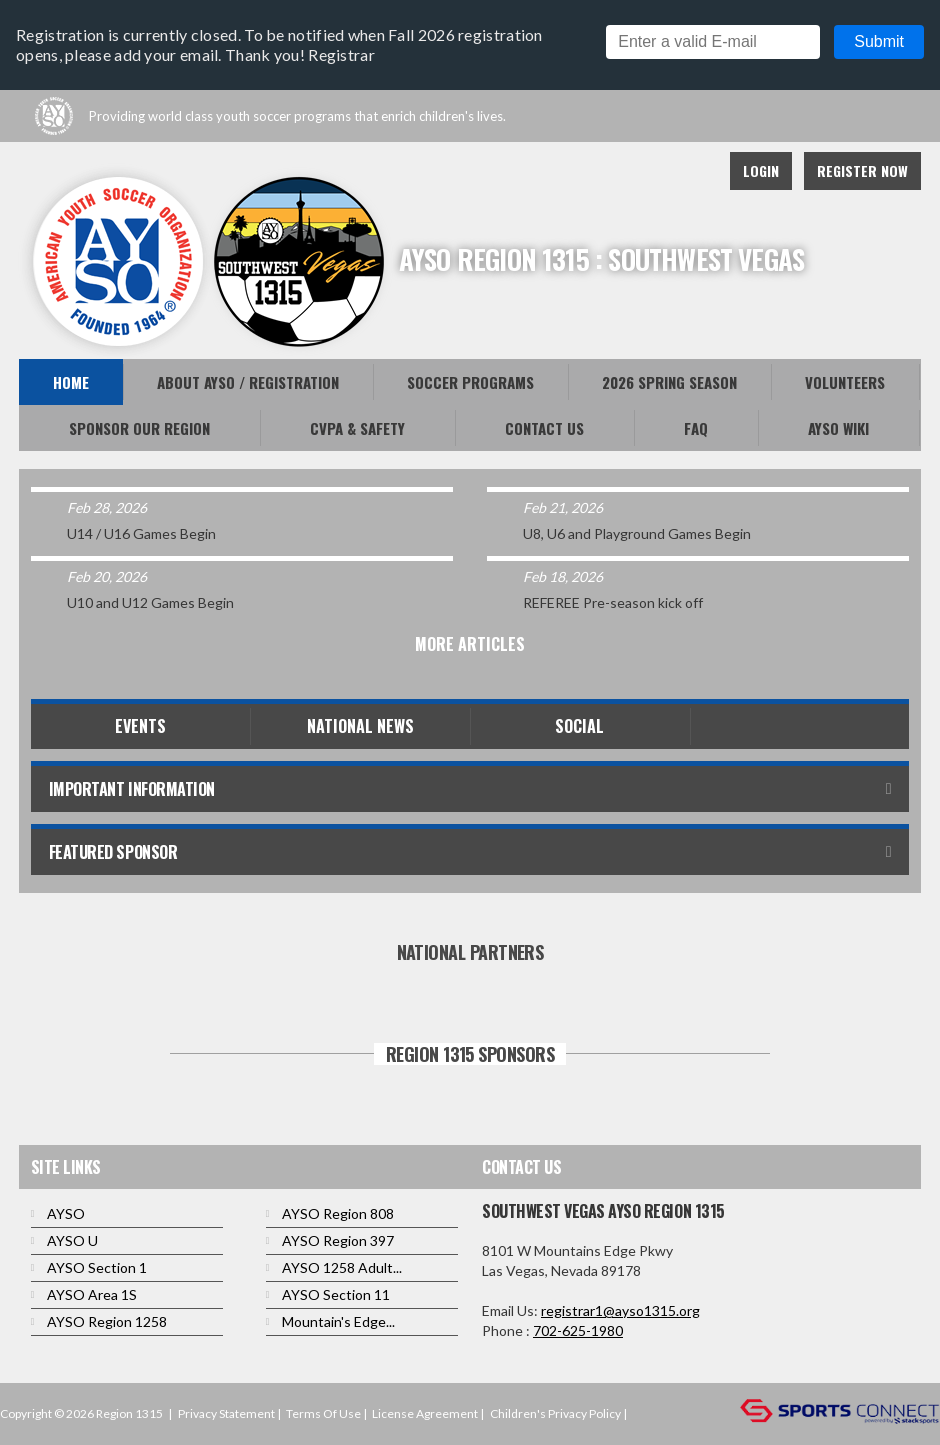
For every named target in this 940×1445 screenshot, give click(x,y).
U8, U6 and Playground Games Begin (637, 533)
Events (140, 726)
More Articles (470, 644)
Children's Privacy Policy (555, 1413)
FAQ (696, 428)
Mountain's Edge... (338, 1321)
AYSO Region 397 (338, 1240)
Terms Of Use (323, 1413)
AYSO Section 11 (336, 1294)
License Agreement (425, 1413)
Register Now (862, 170)
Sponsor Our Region (139, 428)
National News (360, 726)
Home (71, 382)
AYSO (66, 1213)
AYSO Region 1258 (107, 1321)
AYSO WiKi (838, 428)
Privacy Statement (226, 1413)
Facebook (603, 171)
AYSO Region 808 (338, 1213)
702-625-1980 (578, 1330)
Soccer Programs (470, 382)
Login (761, 170)
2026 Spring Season (669, 382)
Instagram (691, 171)
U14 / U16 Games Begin (141, 533)
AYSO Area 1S (92, 1294)
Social (579, 726)
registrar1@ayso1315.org (620, 1310)
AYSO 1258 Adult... (342, 1267)
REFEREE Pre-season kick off (613, 602)
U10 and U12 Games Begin (150, 602)
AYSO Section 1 (97, 1267)
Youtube (647, 171)
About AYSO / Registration (248, 382)
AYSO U (72, 1240)
